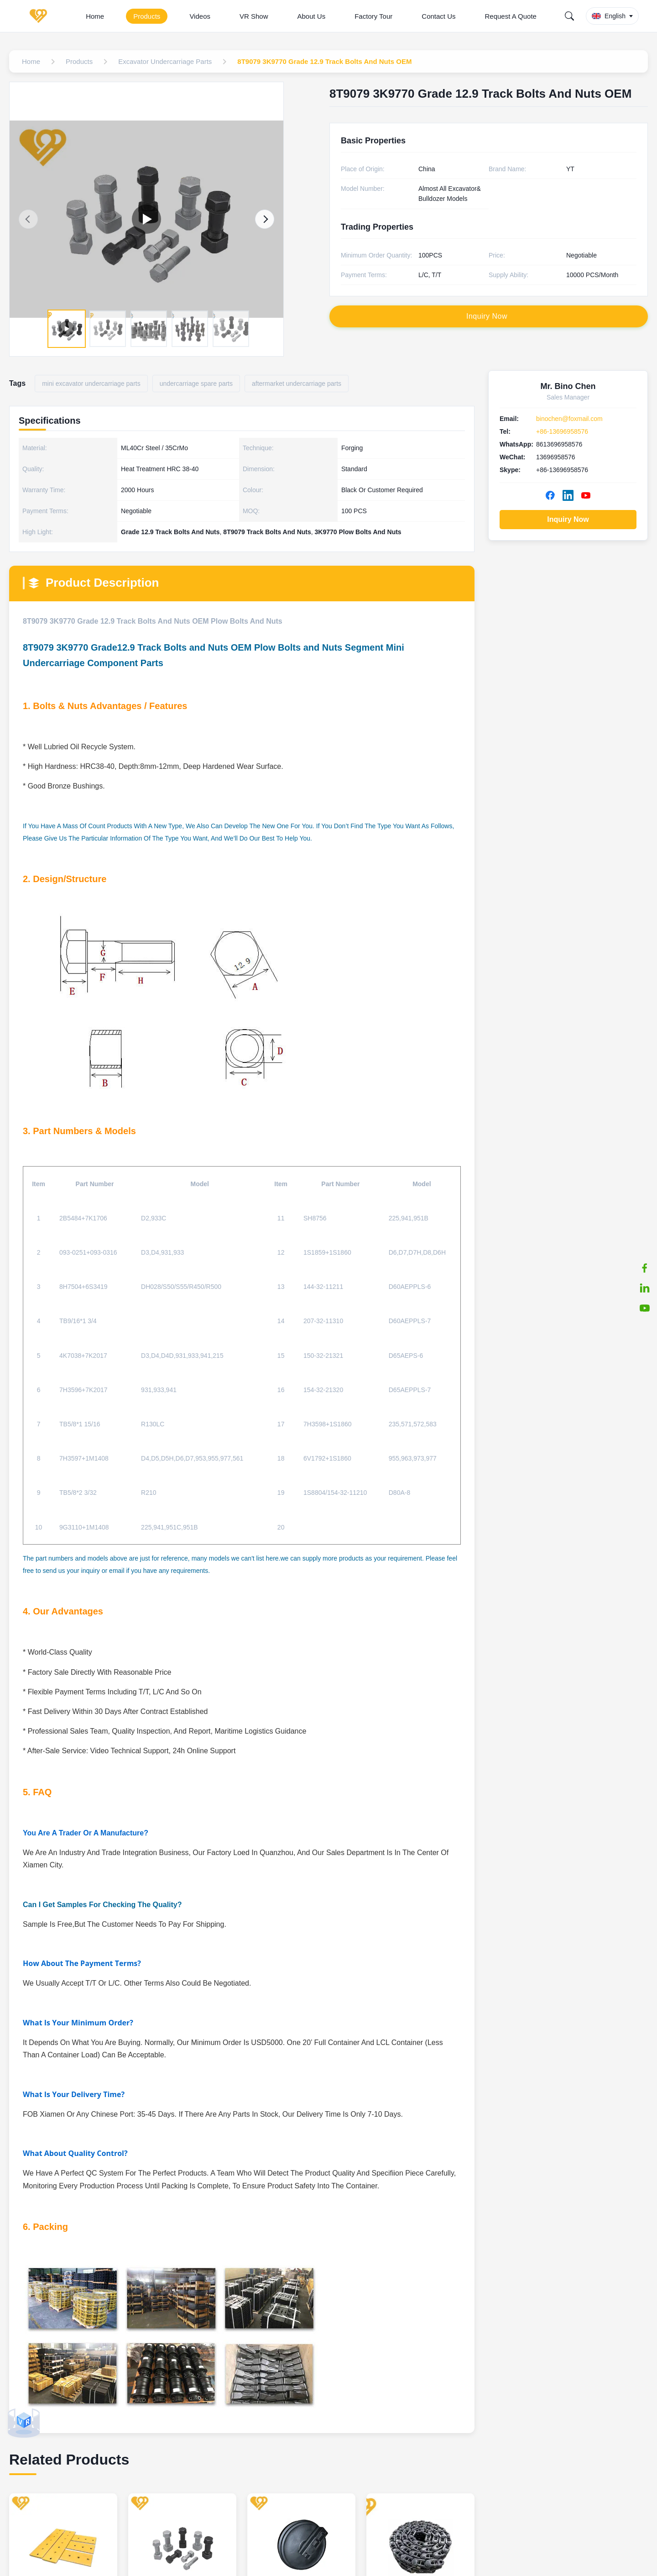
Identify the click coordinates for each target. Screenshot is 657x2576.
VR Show (254, 16)
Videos (199, 16)
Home (95, 16)
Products (146, 16)
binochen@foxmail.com (569, 418)
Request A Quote (511, 16)
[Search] (569, 16)
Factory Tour (373, 16)
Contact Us (438, 16)
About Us (311, 16)
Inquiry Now (568, 519)
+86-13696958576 (562, 431)
